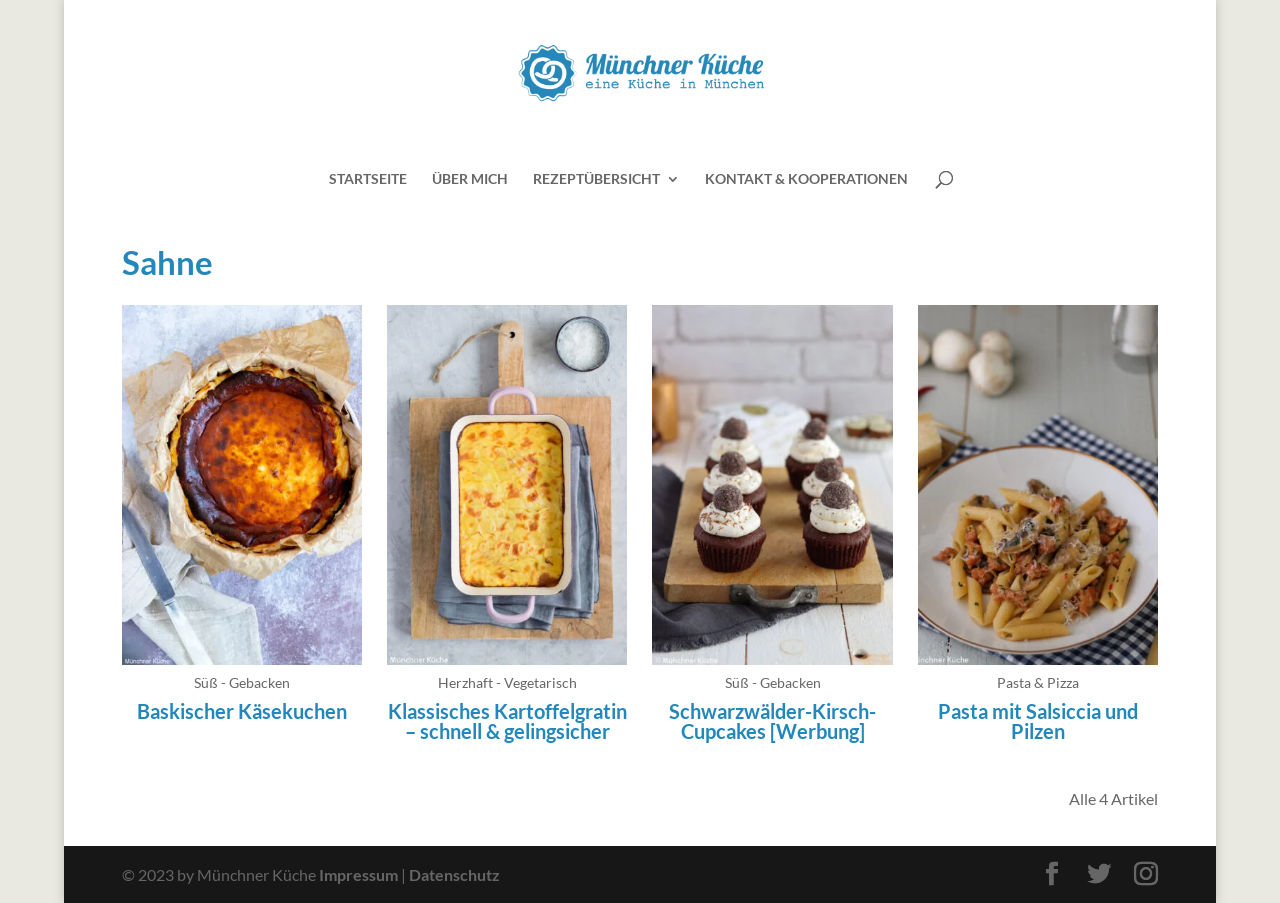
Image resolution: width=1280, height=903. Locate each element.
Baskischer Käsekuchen (242, 711)
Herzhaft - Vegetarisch (507, 682)
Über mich (470, 179)
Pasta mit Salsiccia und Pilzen (1038, 721)
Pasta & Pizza (1038, 682)
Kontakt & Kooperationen (806, 179)
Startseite (368, 179)
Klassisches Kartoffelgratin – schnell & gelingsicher (507, 721)
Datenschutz (454, 874)
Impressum (358, 874)
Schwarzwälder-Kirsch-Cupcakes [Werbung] (772, 721)
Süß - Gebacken (242, 682)
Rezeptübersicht (596, 179)
